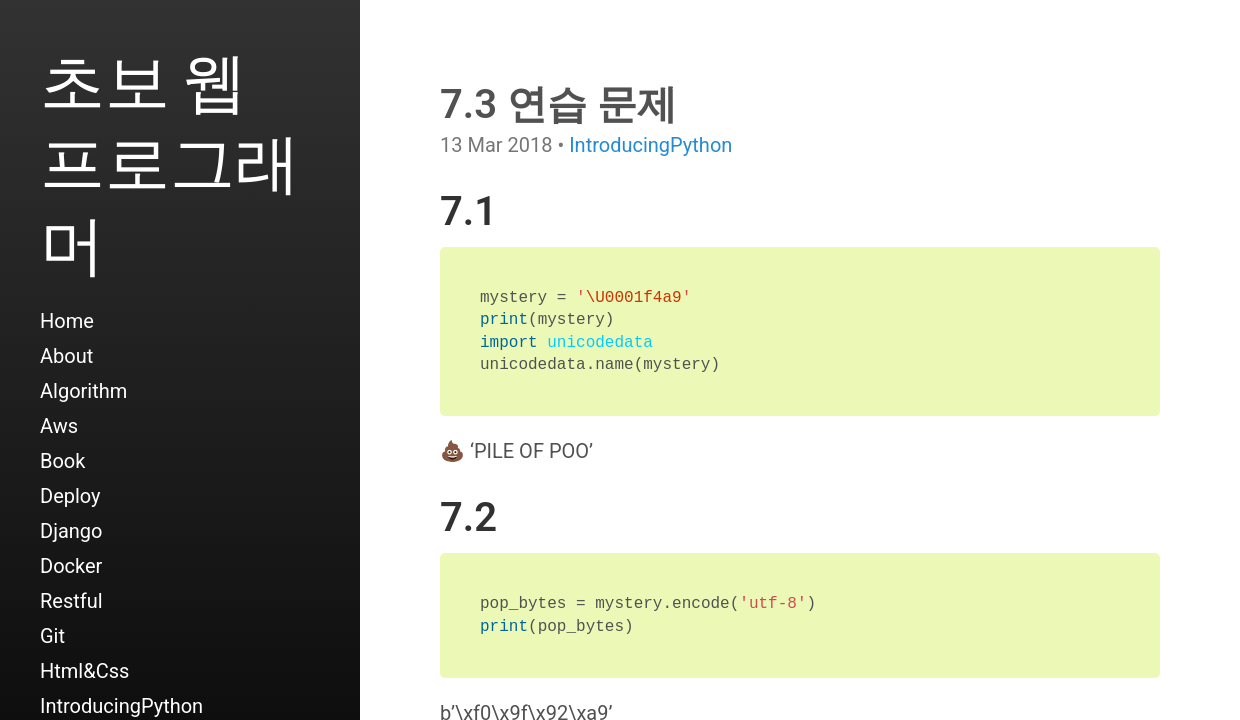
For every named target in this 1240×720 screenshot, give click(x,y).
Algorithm (83, 391)
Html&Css (84, 671)
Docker (71, 566)
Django (71, 531)
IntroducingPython (650, 145)
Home (67, 321)
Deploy (70, 496)
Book (62, 461)
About (66, 356)
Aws (59, 426)
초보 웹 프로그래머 (170, 161)
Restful (71, 601)
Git (52, 636)
